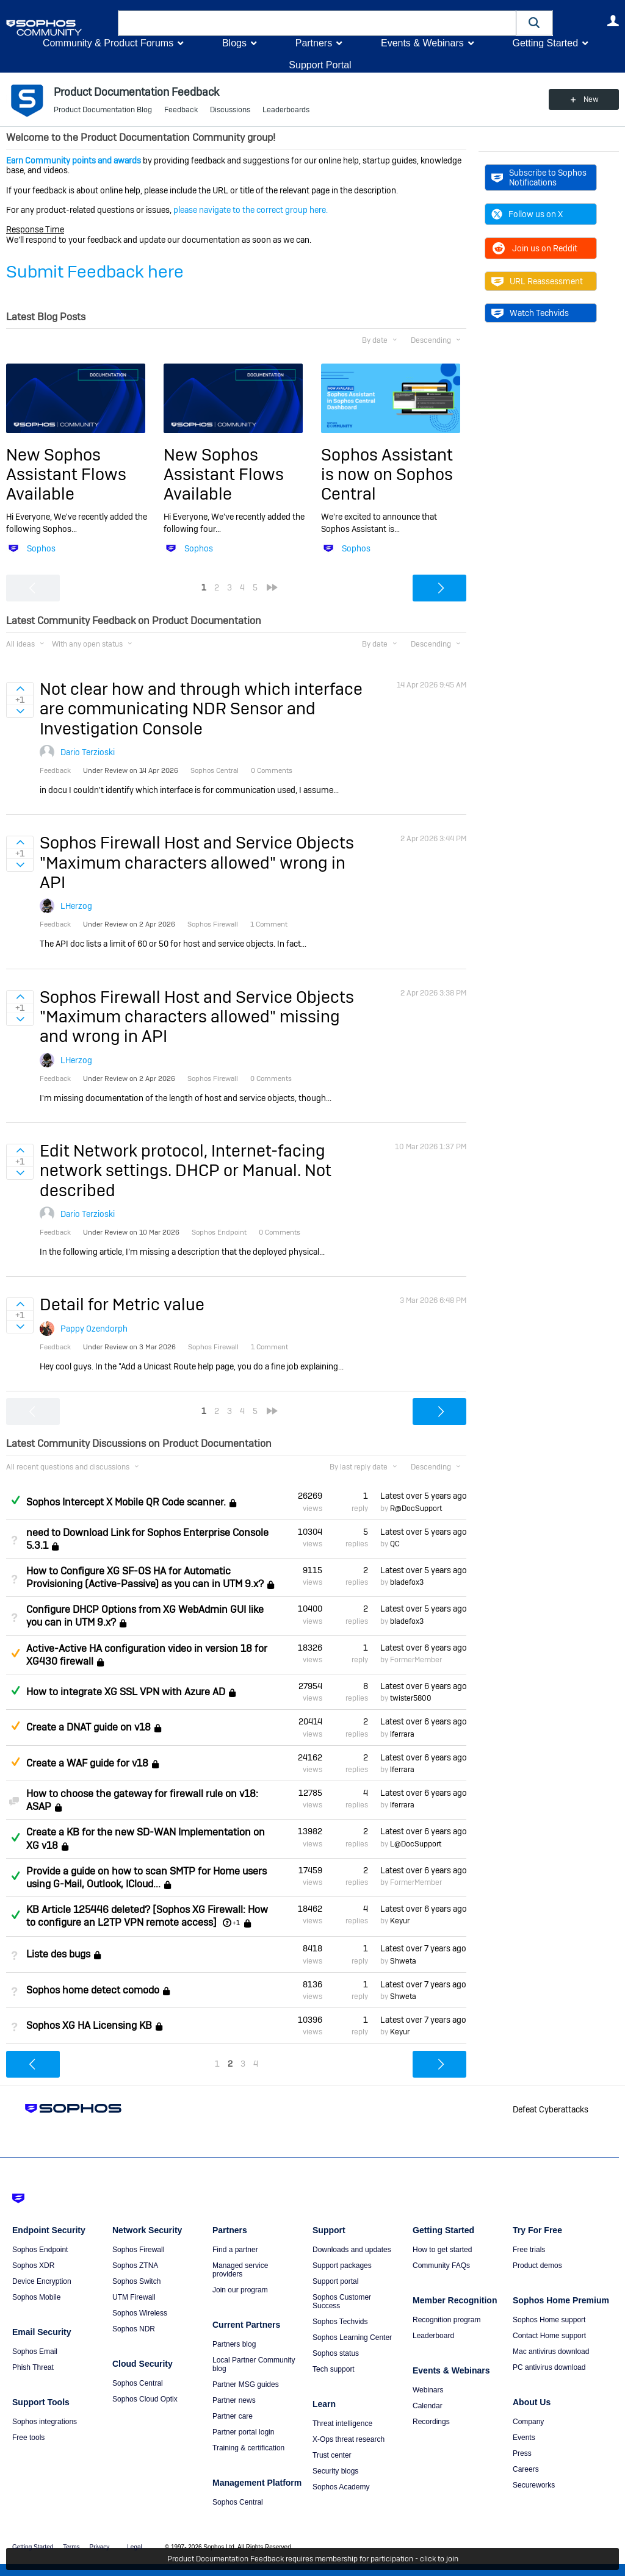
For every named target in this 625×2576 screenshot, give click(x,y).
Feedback (181, 110)
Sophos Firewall (138, 2249)
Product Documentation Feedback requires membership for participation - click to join (312, 2559)
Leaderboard (433, 2335)
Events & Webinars (422, 43)
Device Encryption (41, 2281)
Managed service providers (240, 2269)
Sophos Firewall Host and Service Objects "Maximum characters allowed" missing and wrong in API (197, 1016)
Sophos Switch (136, 2281)
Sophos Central (137, 2383)
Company (528, 2421)
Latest (423, 1495)
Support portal (335, 2281)
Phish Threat (33, 2367)
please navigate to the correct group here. (250, 209)
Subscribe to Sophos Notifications (539, 177)
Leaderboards (285, 110)
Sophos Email (34, 2351)
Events (524, 2437)
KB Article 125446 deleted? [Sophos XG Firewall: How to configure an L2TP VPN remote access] (147, 1916)
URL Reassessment (537, 281)
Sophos (41, 548)
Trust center (332, 2455)
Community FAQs (441, 2265)
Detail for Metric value (122, 1304)
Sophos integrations (44, 2421)
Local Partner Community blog (253, 2364)
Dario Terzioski (87, 752)
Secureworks (534, 2485)
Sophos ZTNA (135, 2265)
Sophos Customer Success (341, 2301)
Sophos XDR (33, 2265)
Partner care (232, 2416)
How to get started (442, 2249)
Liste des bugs (58, 1954)
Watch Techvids (530, 313)
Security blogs (335, 2471)
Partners (313, 43)
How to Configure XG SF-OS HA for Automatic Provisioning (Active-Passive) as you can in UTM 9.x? (145, 1577)
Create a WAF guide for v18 (87, 1763)
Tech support (333, 2369)
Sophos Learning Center (352, 2337)
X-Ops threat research (348, 2439)
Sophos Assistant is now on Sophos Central (387, 474)
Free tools (28, 2437)
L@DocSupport (415, 1844)
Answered (15, 1500)
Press (522, 2453)
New (591, 99)
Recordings (431, 2421)
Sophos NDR (133, 2329)
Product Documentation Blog (103, 110)
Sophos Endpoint (40, 2249)
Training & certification (248, 2448)
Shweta (403, 1961)
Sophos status (335, 2353)
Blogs (234, 43)
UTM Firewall (134, 2297)
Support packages (342, 2265)
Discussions (230, 110)
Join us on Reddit (534, 248)
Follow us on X (527, 214)
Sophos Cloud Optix (145, 2399)
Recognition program (446, 2320)
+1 (236, 1922)
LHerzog (76, 905)
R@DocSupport (416, 1508)
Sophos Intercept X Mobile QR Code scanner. (126, 1502)
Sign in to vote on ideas (20, 689)
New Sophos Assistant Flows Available (66, 474)
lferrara (402, 1734)
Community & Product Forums (108, 43)
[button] (534, 22)
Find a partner (235, 2249)
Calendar (428, 2406)
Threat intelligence (342, 2423)
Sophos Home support (549, 2320)
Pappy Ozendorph (94, 1328)
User (613, 21)
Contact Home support (549, 2335)
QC (395, 1544)
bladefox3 (407, 1582)
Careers (526, 2469)
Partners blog (234, 2344)
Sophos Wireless (139, 2313)
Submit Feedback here (95, 271)
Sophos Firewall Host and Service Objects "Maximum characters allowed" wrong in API (197, 862)
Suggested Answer (15, 1653)
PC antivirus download (549, 2367)
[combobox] (317, 23)
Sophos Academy (340, 2487)
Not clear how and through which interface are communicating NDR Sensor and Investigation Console (201, 708)
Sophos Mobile (36, 2297)
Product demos (537, 2265)
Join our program (240, 2290)
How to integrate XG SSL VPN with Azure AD (125, 1691)
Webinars (428, 2390)
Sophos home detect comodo (92, 1990)
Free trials (529, 2249)
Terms (71, 2547)
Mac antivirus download (551, 2351)
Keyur (400, 1921)
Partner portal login (243, 2432)
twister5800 (411, 1698)
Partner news (234, 2400)
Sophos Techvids (340, 2321)
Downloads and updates (351, 2249)
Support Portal (320, 65)
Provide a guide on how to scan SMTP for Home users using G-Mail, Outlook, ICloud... (146, 1877)
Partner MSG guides (245, 2384)
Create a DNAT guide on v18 (88, 1727)
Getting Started (545, 43)
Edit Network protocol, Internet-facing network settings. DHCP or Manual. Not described (185, 1170)
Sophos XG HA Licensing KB (89, 2025)
